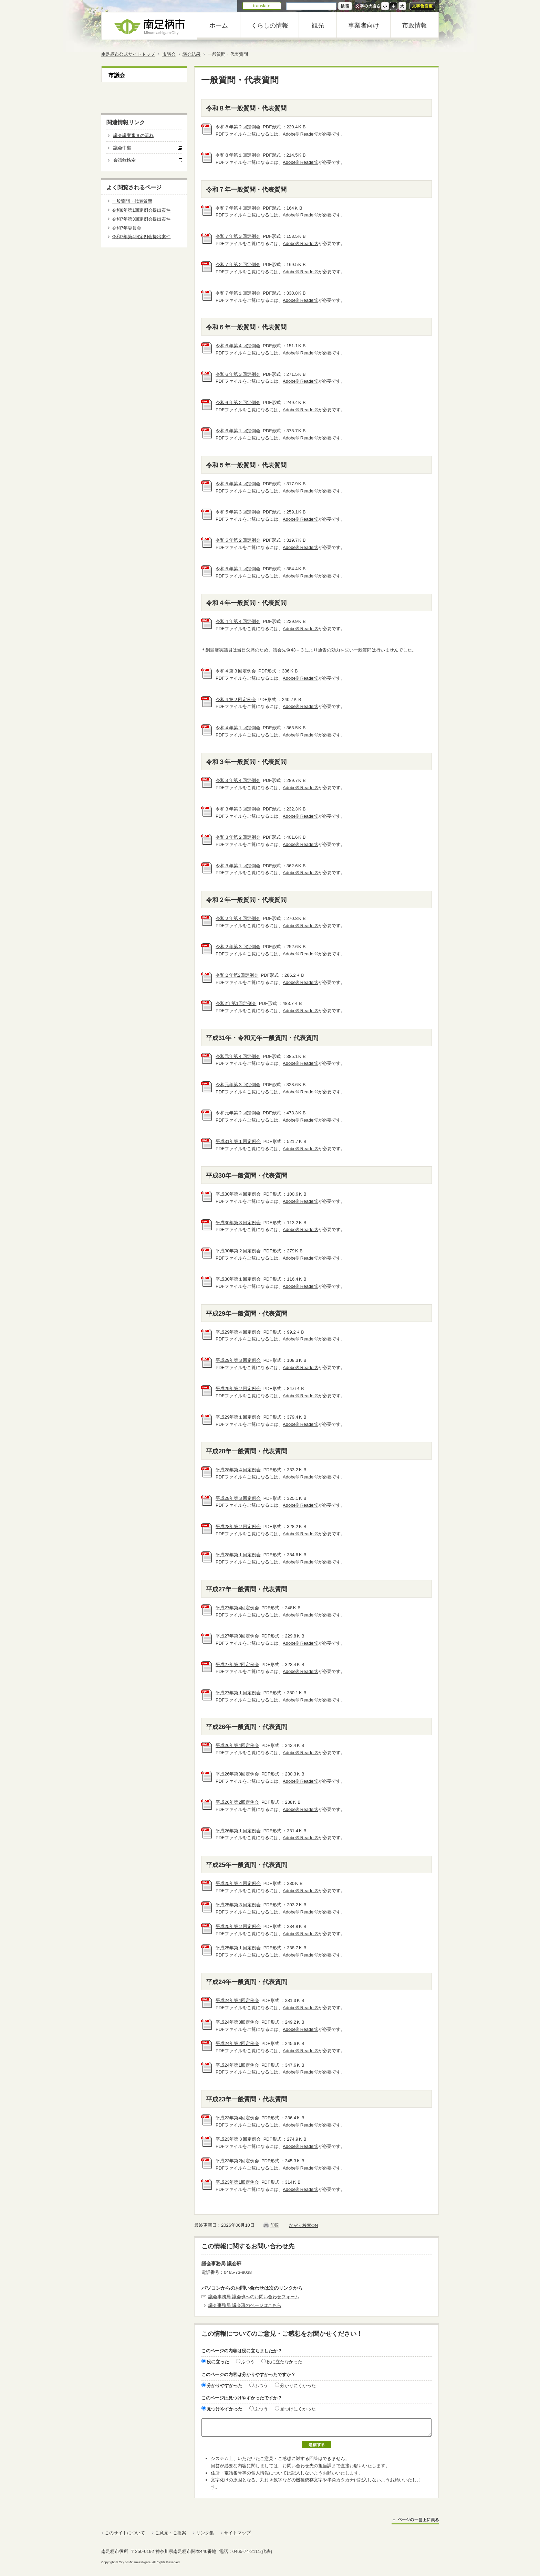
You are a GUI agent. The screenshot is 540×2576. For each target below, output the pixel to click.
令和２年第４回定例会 (238, 918)
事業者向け (363, 25)
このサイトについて (125, 2532)
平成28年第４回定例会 (238, 1469)
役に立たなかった (284, 2361)
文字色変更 (422, 6)
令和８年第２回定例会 (238, 126)
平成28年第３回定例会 (238, 1498)
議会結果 (191, 54)
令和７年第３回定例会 (238, 236)
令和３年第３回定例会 (238, 809)
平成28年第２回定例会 (238, 1526)
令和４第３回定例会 (236, 671)
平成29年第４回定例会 (238, 1332)
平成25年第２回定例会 (238, 1926)
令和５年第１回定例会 (238, 568)
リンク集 (205, 2532)
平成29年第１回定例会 (238, 1417)
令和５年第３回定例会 (238, 512)
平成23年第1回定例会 (237, 2182)
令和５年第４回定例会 (238, 483)
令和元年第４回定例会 (238, 1056)
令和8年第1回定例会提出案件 (141, 210)
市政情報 (414, 25)
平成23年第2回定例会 (237, 2160)
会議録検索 (124, 159)
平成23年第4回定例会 (237, 2117)
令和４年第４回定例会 (238, 621)
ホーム (218, 25)
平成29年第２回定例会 (238, 1388)
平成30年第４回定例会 (238, 1194)
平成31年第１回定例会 (238, 1141)
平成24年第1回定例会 (237, 2065)
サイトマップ (237, 2532)
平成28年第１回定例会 (238, 1554)
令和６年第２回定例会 (238, 402)
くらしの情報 (269, 25)
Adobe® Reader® (300, 134)
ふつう (248, 2361)
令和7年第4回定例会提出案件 (141, 236)
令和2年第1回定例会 (236, 1003)
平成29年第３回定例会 (238, 1360)
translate (261, 5)
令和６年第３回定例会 (238, 374)
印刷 (274, 2225)
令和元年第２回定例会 (238, 1112)
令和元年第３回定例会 (238, 1084)
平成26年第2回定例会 (237, 1802)
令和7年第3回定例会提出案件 (141, 219)
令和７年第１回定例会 (238, 293)
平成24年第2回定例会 (237, 2043)
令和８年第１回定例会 (238, 155)
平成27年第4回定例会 (237, 1607)
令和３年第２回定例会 (238, 837)
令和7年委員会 (126, 228)
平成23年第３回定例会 (238, 2139)
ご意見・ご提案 (170, 2532)
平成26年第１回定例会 (238, 1830)
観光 (318, 25)
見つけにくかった (298, 2408)
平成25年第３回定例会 (238, 1904)
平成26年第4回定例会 (237, 1745)
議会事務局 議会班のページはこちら (244, 2305)
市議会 (169, 54)
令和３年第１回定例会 (238, 865)
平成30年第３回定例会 (238, 1222)
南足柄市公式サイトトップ (128, 54)
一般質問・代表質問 (132, 201)
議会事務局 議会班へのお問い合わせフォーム (253, 2296)
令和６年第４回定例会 (238, 345)
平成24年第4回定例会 (237, 2000)
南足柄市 (149, 26)
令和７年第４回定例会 (238, 208)
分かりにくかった (298, 2385)
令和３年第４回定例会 (238, 780)
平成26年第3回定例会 (237, 1774)
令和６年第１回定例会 (238, 430)
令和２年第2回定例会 (237, 975)
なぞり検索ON (303, 2225)
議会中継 (122, 147)
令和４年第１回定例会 (238, 727)
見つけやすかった (224, 2408)
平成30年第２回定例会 (238, 1250)
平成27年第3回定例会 (237, 1636)
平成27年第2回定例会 (237, 1664)
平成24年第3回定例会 (237, 2022)
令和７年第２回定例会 (238, 264)
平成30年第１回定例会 (238, 1279)
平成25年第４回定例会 (238, 1883)
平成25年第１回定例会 (238, 1947)
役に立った (218, 2361)
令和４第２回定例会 (236, 699)
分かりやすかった (224, 2385)
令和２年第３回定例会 (238, 946)
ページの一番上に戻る (415, 2520)
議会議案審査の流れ (133, 135)
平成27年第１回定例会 (238, 1692)
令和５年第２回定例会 (238, 540)
